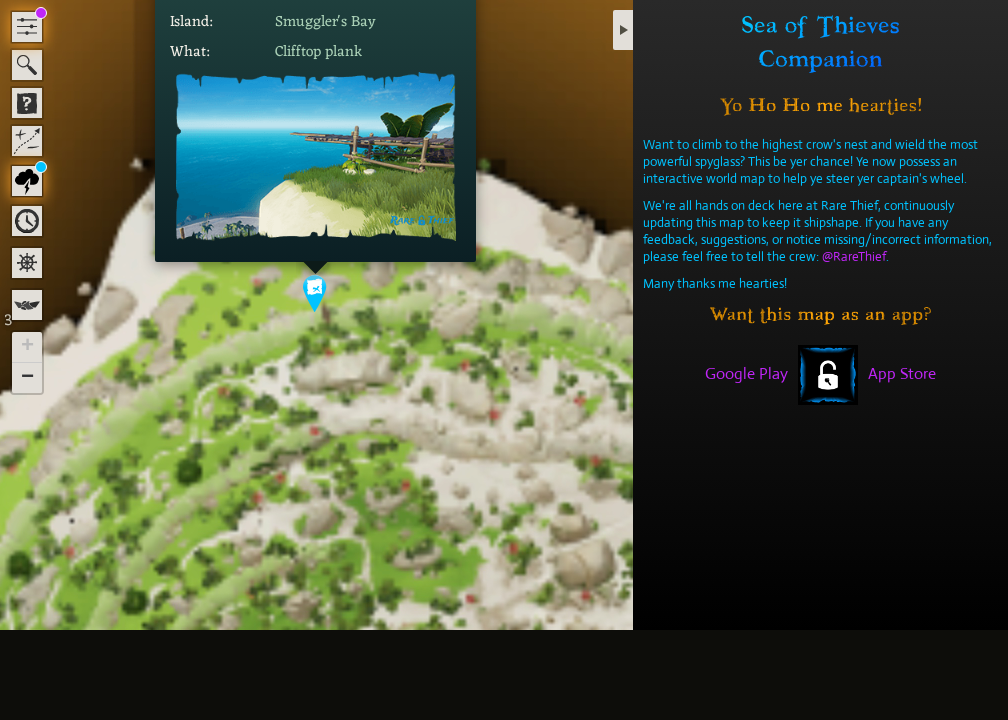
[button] (315, 293)
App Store (902, 373)
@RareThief (854, 256)
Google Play (746, 373)
